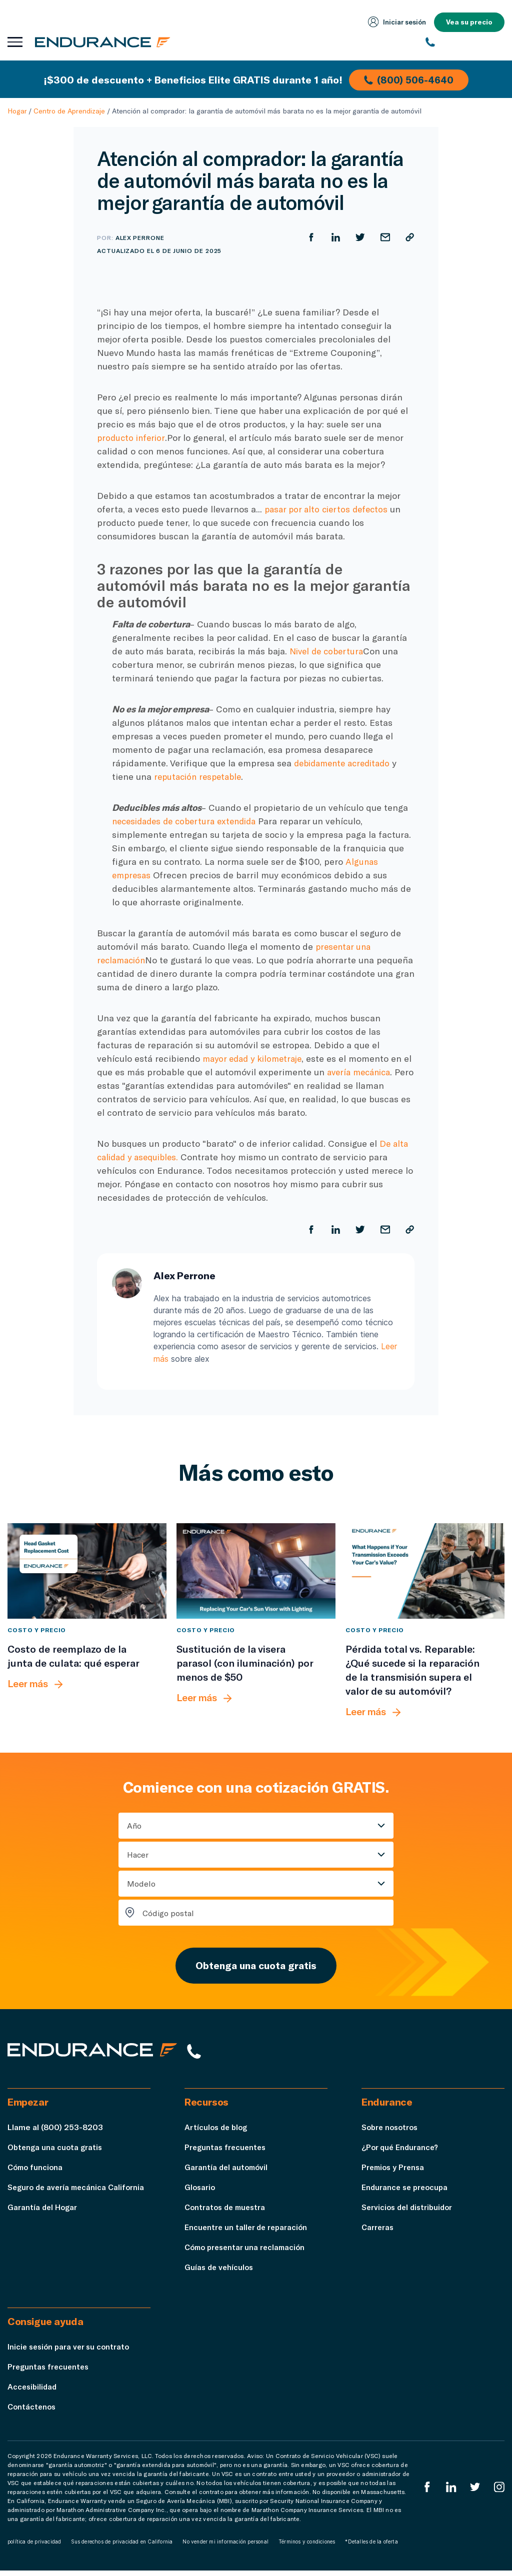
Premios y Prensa (395, 2172)
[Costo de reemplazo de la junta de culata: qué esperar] (87, 1570)
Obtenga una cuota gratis (256, 1967)
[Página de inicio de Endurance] (105, 41)
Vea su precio (469, 22)
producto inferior (132, 437)
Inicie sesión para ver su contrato (71, 2352)
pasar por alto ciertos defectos (329, 508)
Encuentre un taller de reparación (247, 2232)
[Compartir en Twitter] (359, 237)
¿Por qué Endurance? (401, 2152)
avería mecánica (371, 1071)
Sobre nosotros (392, 2132)
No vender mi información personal (225, 2547)
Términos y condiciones (306, 2547)
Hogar (17, 110)
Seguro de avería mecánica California (79, 2192)
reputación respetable (200, 776)
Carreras (378, 2232)
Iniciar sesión (395, 22)
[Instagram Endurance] (499, 2492)
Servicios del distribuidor (410, 2212)
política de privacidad (34, 2547)
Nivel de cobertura (329, 650)
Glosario (200, 2192)
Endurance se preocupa (407, 2192)
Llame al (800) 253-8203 (55, 2132)
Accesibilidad (33, 2392)
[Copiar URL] (409, 237)
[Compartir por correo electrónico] (385, 237)
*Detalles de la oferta (371, 2547)
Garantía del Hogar (43, 2212)
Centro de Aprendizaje (69, 110)
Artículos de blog (217, 2132)
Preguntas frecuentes (226, 2152)
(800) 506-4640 (409, 79)
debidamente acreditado (346, 762)
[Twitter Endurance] (474, 2492)
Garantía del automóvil (227, 2172)
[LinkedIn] (450, 2492)
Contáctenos (33, 2412)
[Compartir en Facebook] (309, 237)
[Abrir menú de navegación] (15, 42)
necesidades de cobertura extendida (189, 820)
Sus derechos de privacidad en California (121, 2547)
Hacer (137, 1854)
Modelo (141, 1883)
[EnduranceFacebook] (425, 2492)
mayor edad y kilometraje (255, 1058)
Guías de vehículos (220, 2272)
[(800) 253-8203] (465, 42)
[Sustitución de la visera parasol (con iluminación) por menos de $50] (256, 1570)
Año (134, 1825)
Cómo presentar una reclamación (247, 2252)
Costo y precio (37, 1629)
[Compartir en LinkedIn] (335, 237)
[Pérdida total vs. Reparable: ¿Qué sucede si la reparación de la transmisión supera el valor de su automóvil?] (425, 1570)
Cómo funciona (37, 2172)
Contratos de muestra (227, 2212)
